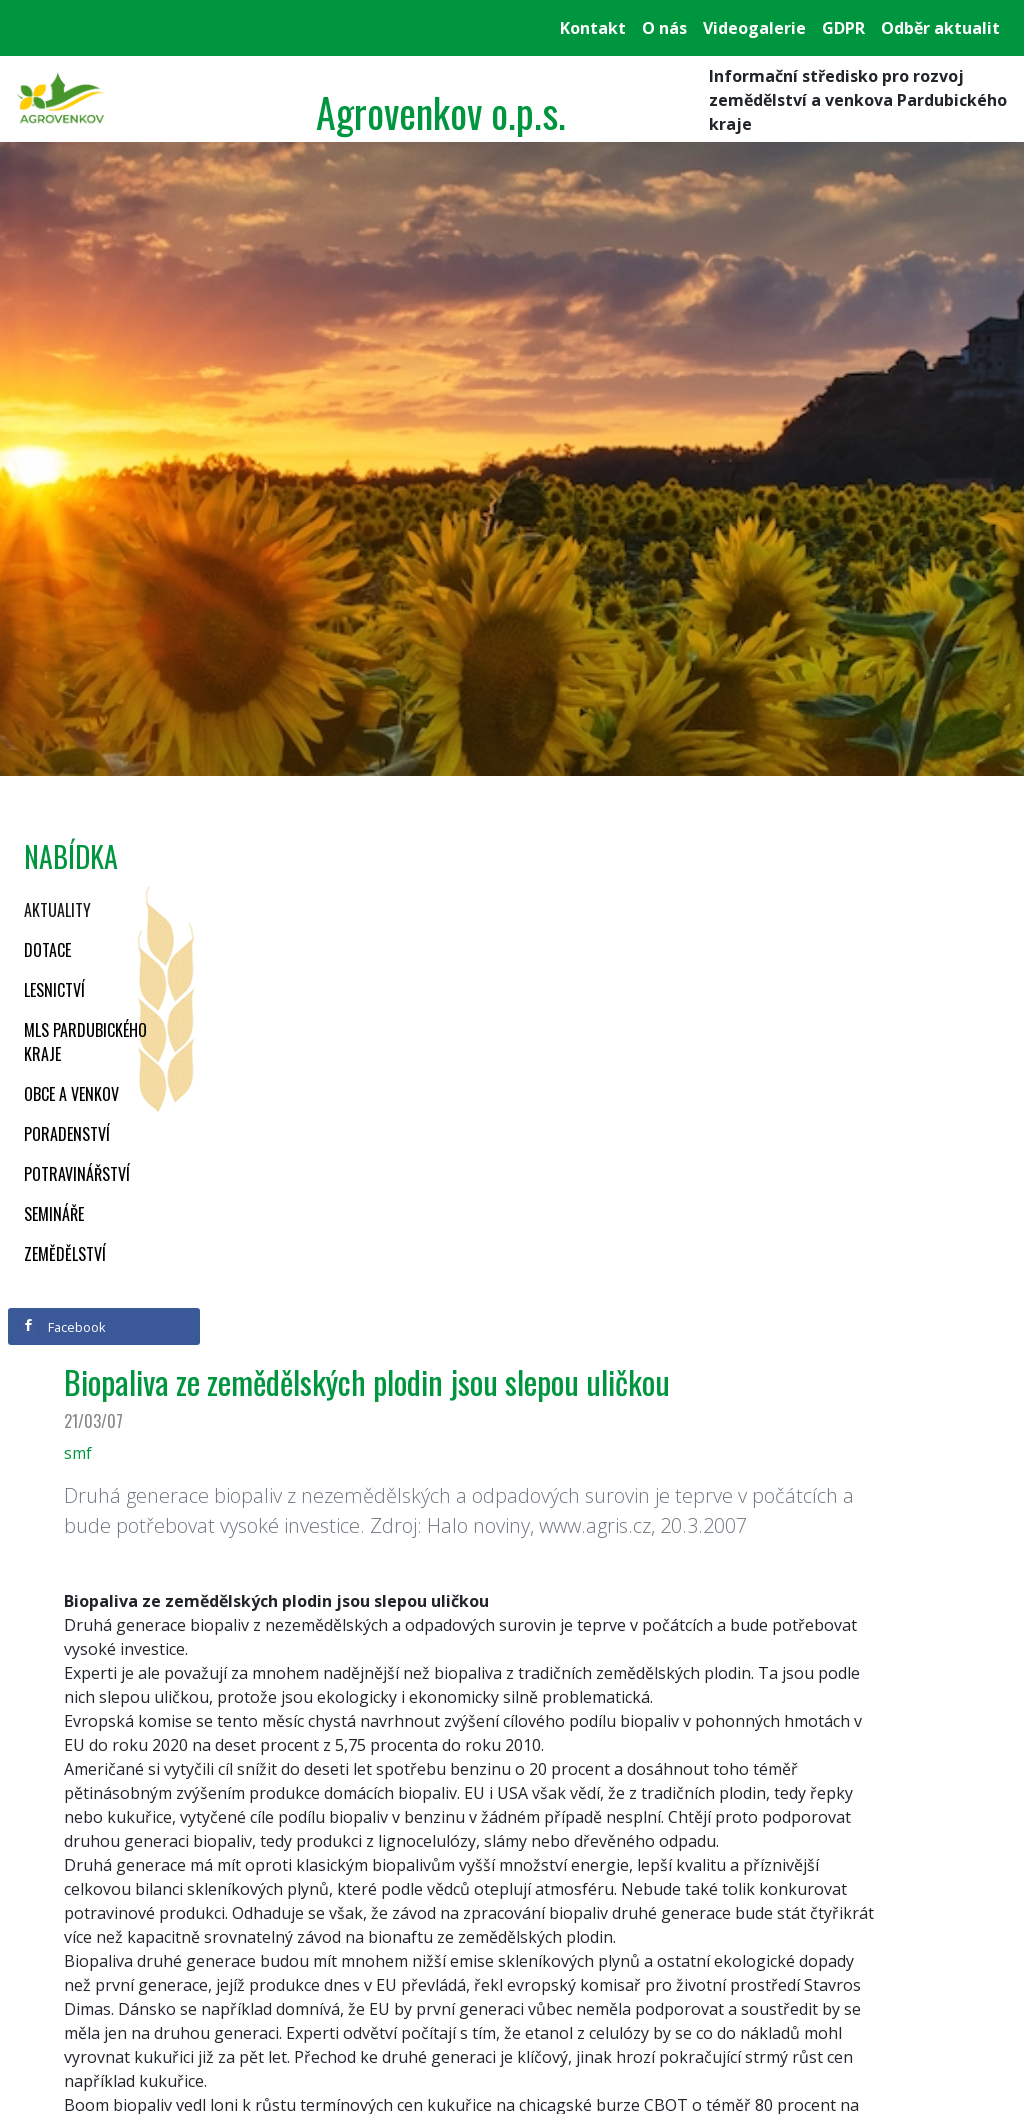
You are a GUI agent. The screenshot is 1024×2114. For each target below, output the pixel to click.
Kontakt (593, 28)
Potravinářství (77, 1174)
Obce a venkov (71, 1094)
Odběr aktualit (940, 28)
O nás (664, 28)
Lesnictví (54, 990)
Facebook (64, 1327)
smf (78, 1453)
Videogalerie (754, 28)
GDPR (843, 28)
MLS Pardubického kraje (85, 1042)
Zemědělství (65, 1254)
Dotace (47, 950)
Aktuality (57, 910)
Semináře (54, 1214)
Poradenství (67, 1134)
